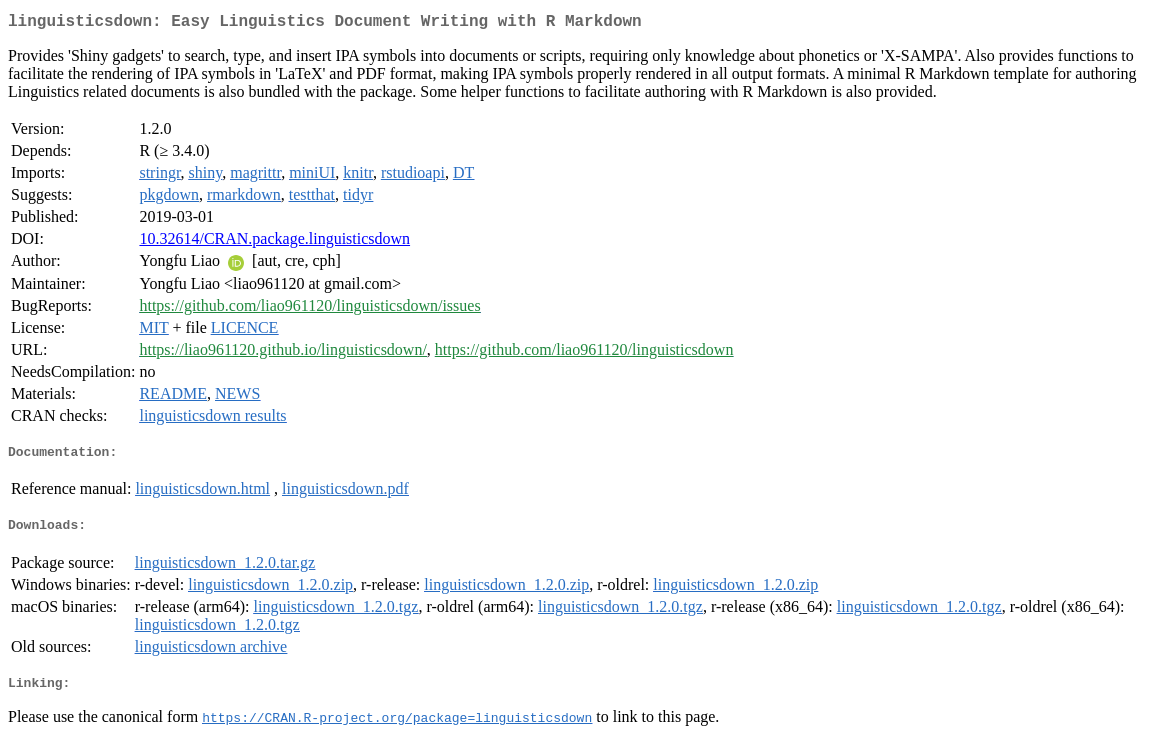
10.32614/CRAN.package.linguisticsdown (274, 242)
